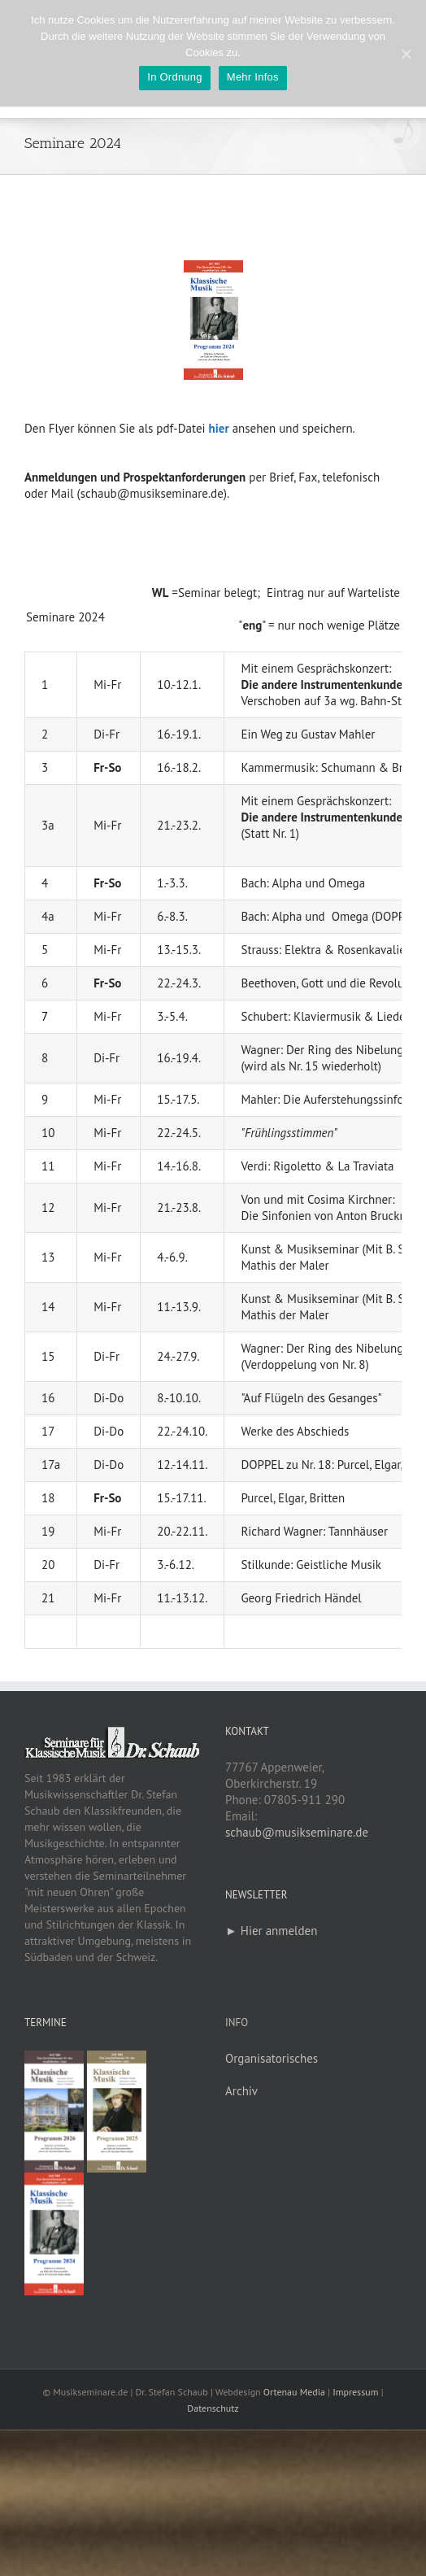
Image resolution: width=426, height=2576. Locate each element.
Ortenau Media (294, 2392)
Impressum (355, 2392)
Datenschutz (212, 2408)
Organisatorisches (271, 2058)
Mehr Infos (253, 77)
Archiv (241, 2091)
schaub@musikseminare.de (296, 1832)
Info (236, 2022)
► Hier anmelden (271, 1930)
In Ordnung (174, 77)
